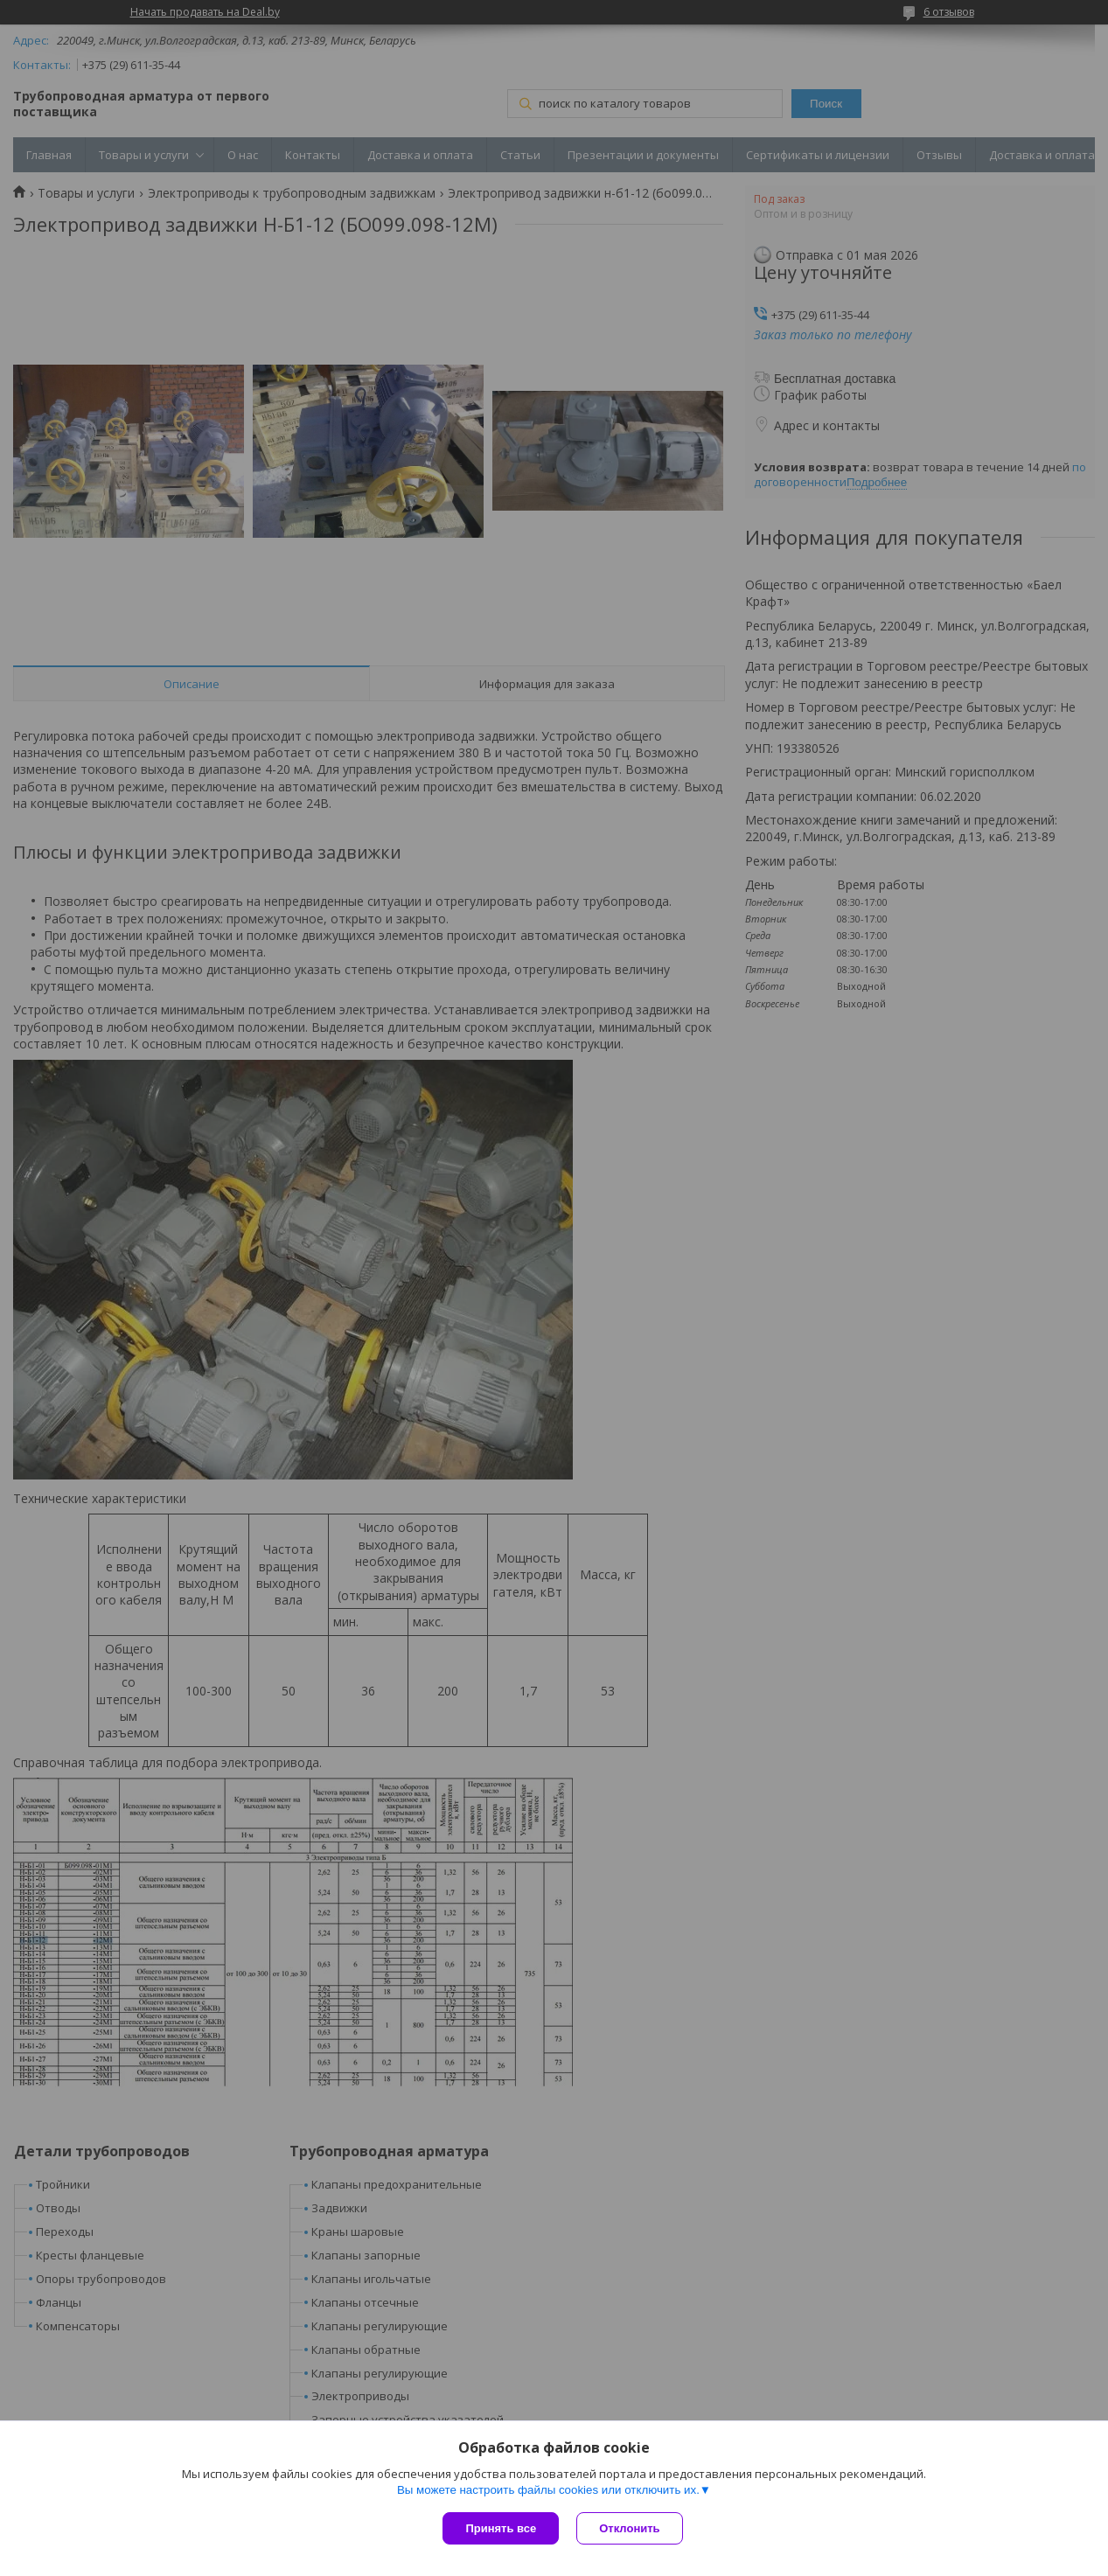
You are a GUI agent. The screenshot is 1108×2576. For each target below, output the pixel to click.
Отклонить (629, 2528)
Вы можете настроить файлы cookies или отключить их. (548, 2489)
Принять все (500, 2528)
